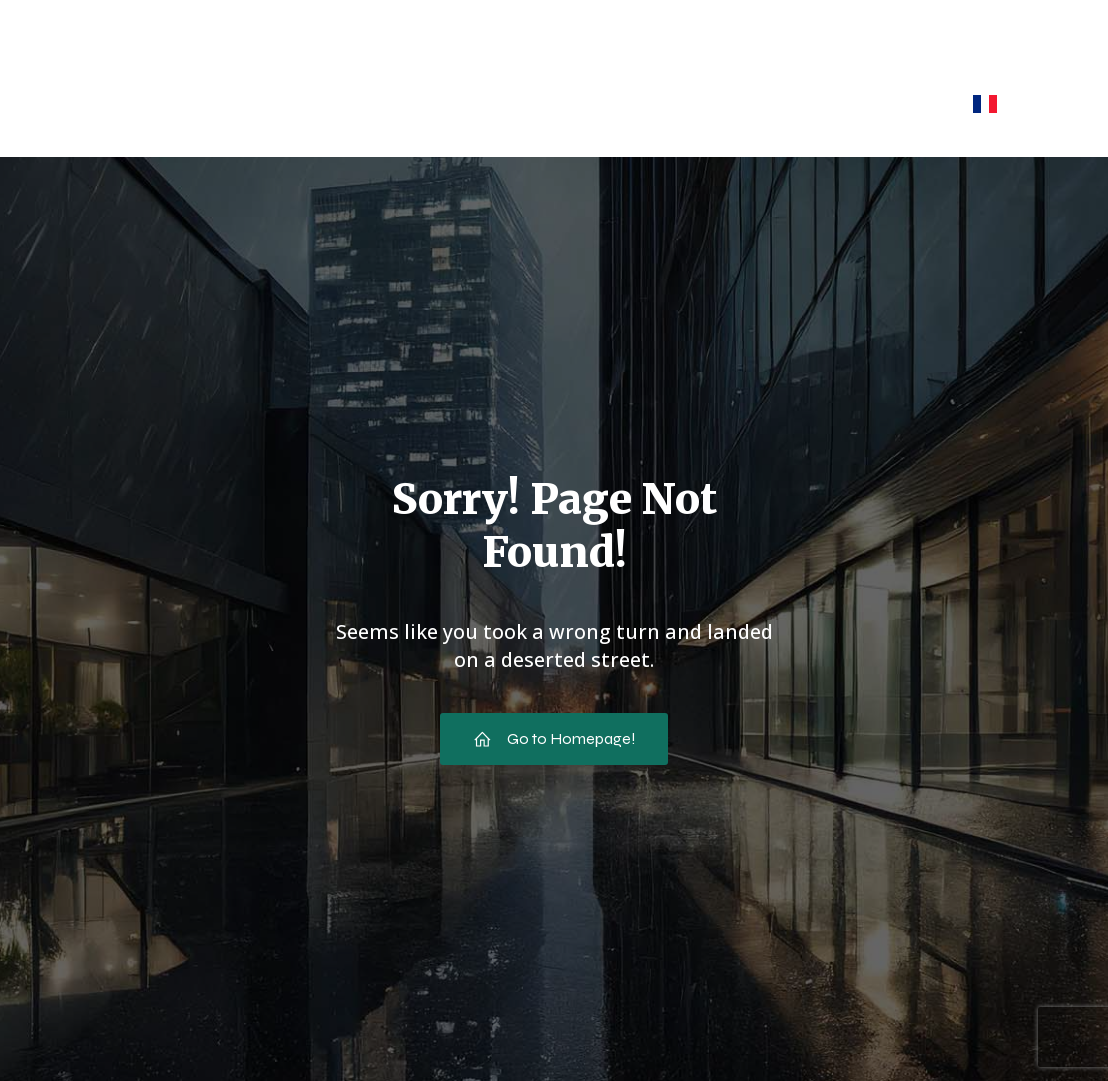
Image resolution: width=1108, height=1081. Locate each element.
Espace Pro (763, 103)
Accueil (141, 103)
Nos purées (623, 103)
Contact (890, 103)
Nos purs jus (482, 103)
